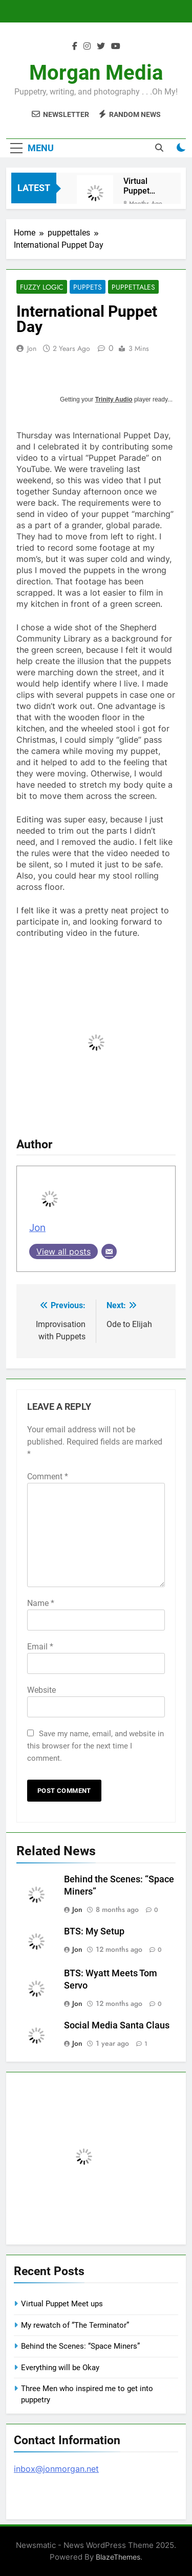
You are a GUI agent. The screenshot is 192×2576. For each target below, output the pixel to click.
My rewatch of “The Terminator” (75, 2325)
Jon (31, 348)
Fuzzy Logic (41, 287)
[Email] (109, 1251)
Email (40, 1646)
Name (40, 1603)
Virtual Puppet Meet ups (140, 186)
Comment (47, 1476)
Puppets (87, 287)
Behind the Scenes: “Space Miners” (80, 2346)
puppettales (133, 287)
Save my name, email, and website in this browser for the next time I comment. (95, 1746)
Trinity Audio (114, 399)
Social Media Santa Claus (116, 2025)
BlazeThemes (118, 2557)
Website (41, 1690)
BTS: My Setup (94, 1931)
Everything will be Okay (60, 2367)
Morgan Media (96, 73)
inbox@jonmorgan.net (56, 2469)
